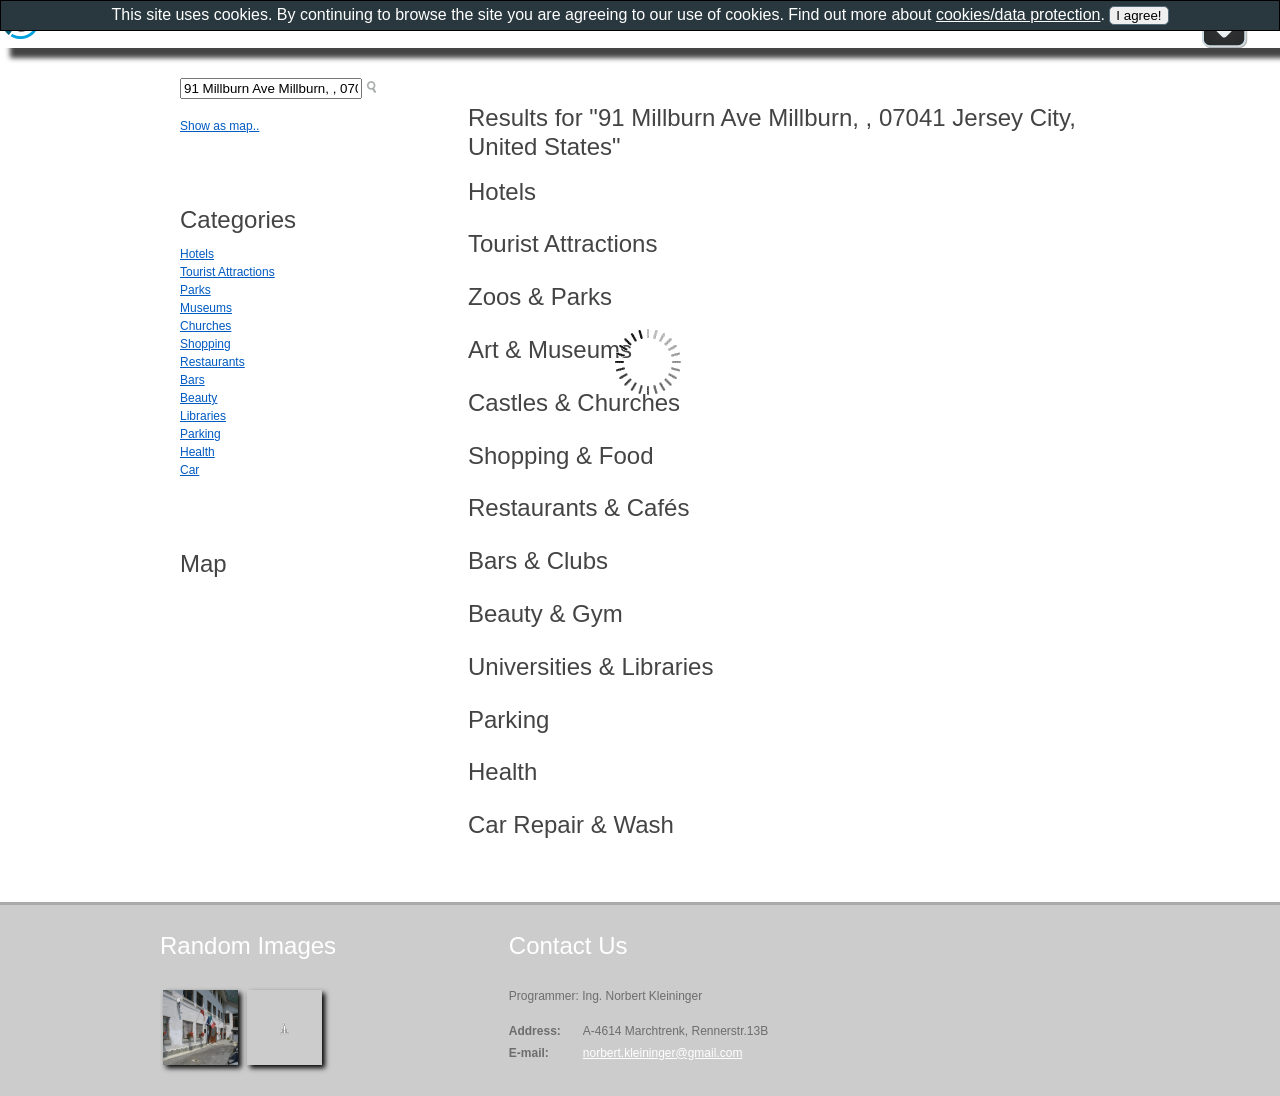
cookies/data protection (1018, 14)
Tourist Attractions (227, 272)
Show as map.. (219, 126)
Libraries (203, 416)
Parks (195, 290)
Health (197, 452)
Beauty (198, 398)
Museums (206, 308)
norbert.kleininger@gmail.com (663, 1053)
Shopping (205, 344)
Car (189, 470)
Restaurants (212, 362)
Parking (200, 434)
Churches (205, 326)
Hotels (197, 254)
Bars (192, 380)
